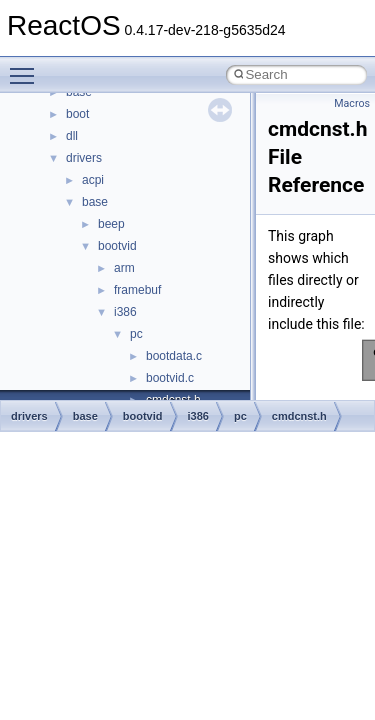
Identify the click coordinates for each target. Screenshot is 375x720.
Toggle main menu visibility (27, 67)
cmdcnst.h (299, 416)
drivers (84, 158)
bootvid (117, 246)
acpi (93, 180)
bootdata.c (174, 356)
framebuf (137, 290)
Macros (352, 103)
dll (72, 136)
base (95, 202)
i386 (125, 312)
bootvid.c (170, 378)
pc (136, 334)
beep (111, 224)
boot (77, 114)
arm (124, 268)
